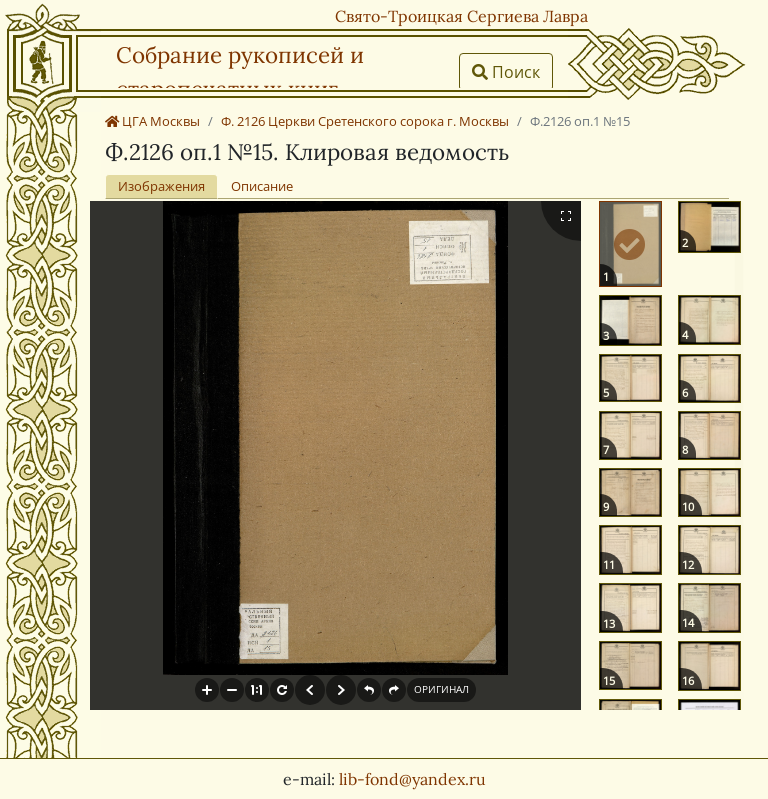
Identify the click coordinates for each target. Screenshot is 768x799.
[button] (207, 690)
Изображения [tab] (161, 186)
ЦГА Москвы (152, 121)
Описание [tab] (262, 186)
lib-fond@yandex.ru (412, 779)
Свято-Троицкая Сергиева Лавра (461, 16)
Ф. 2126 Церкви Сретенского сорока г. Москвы (365, 121)
